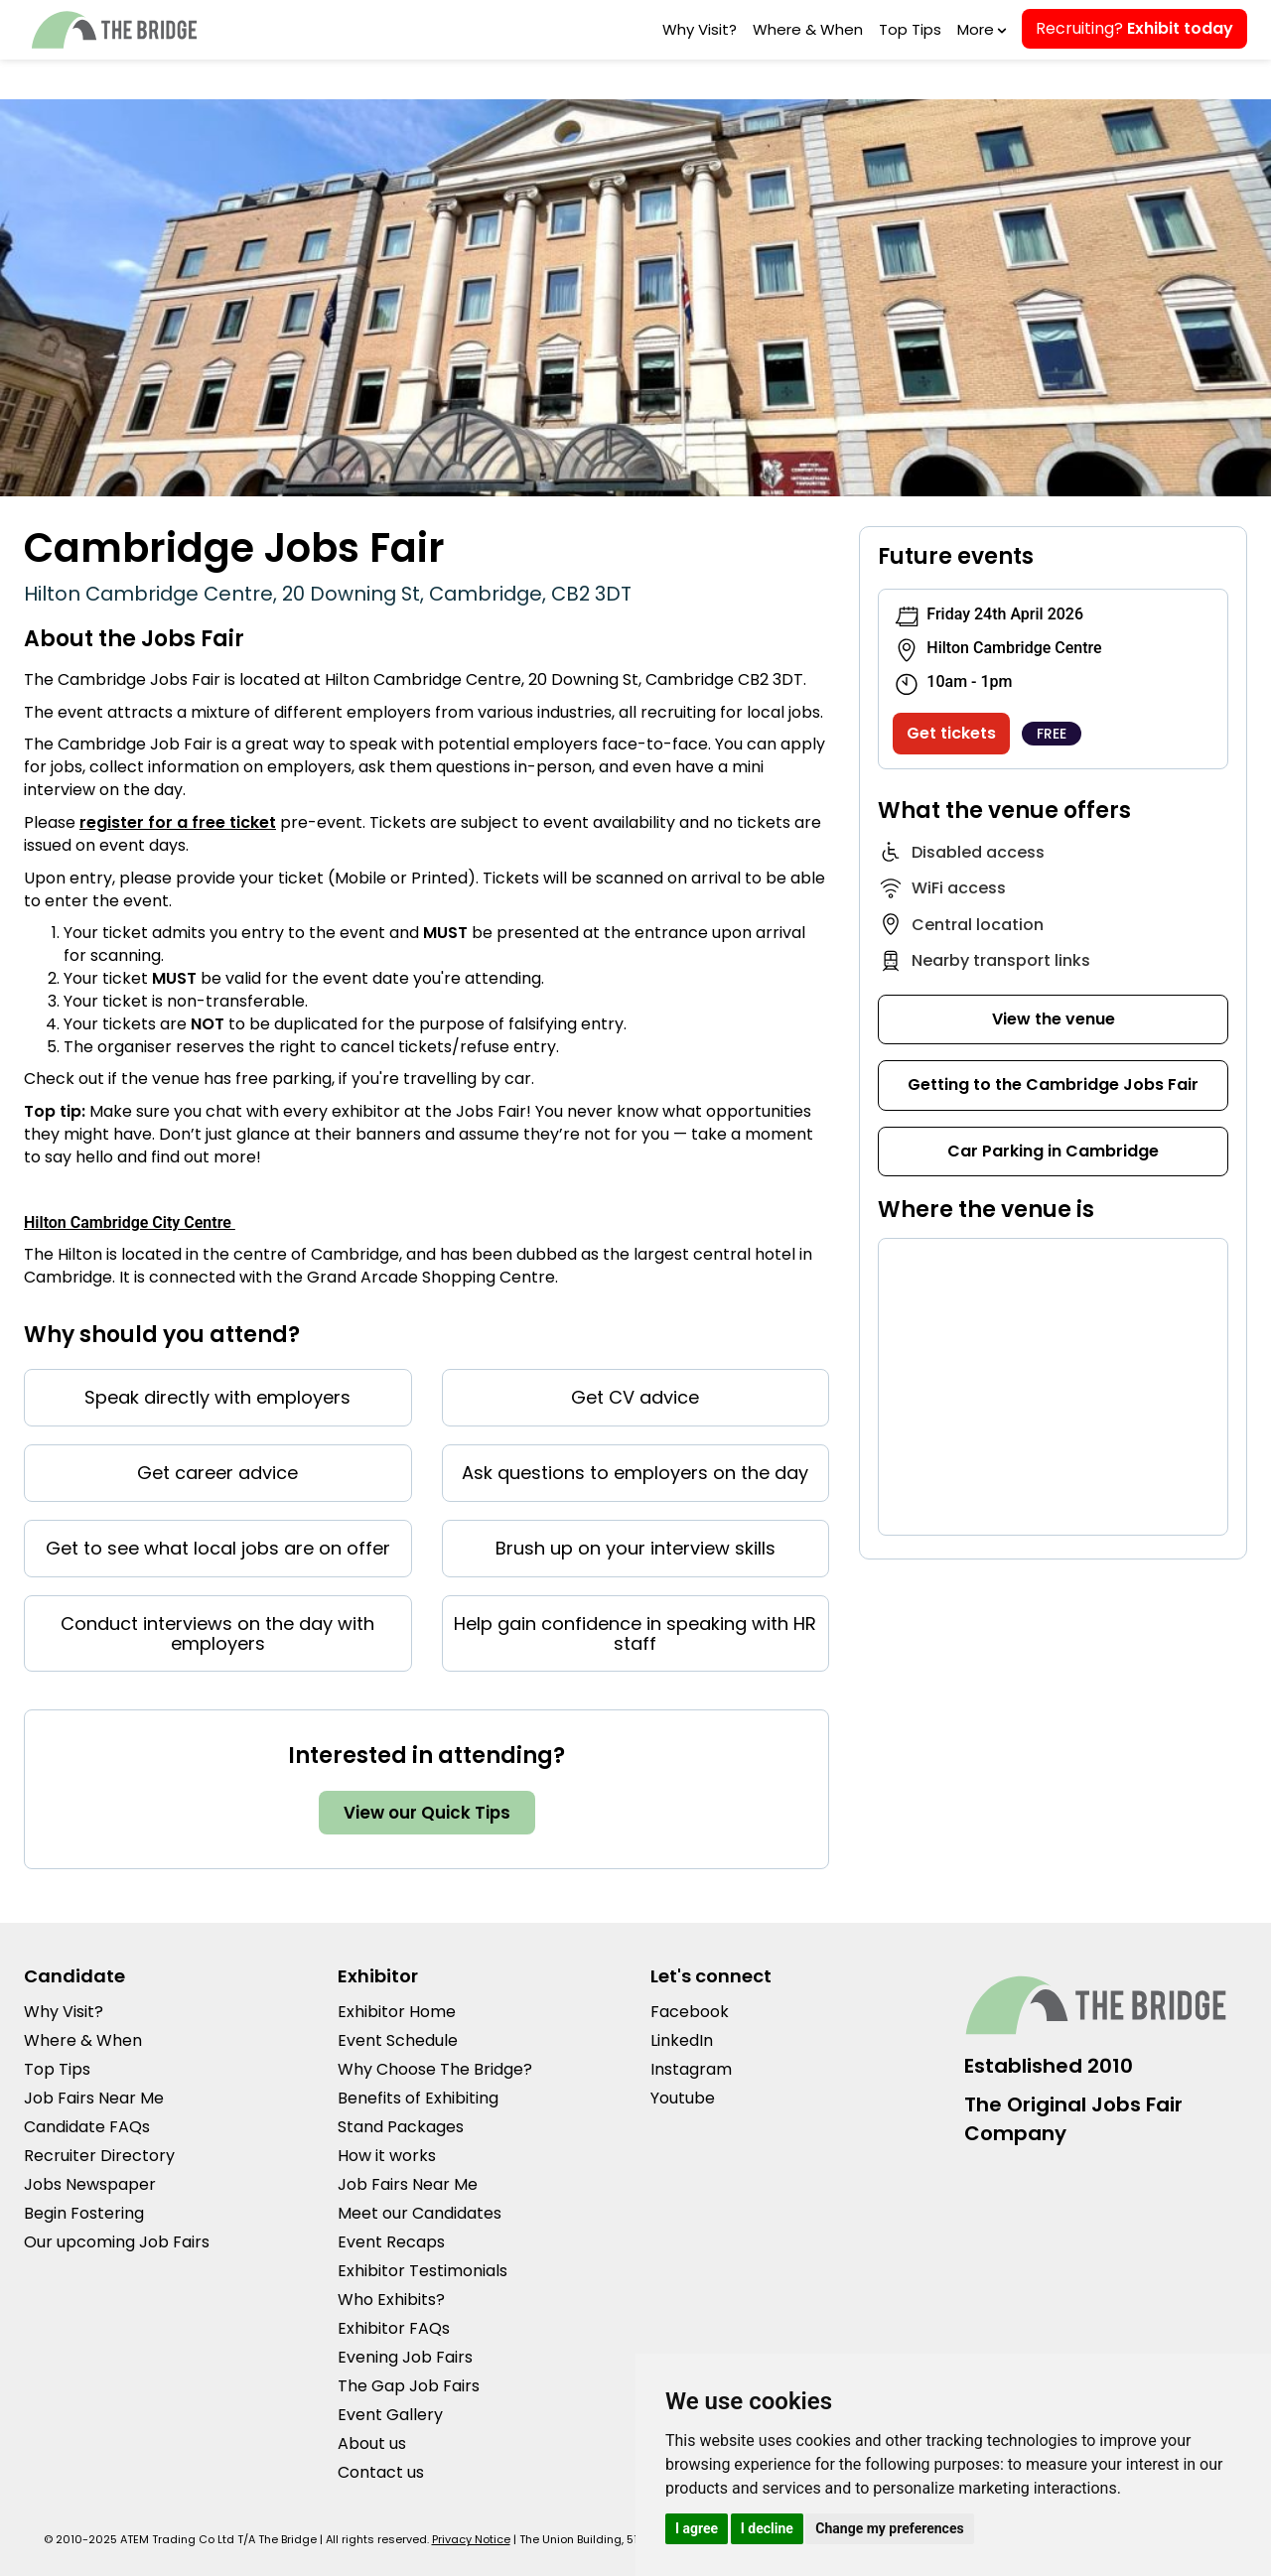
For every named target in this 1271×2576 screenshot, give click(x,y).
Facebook (689, 2011)
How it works (387, 2155)
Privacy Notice (471, 2539)
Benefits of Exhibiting (418, 2098)
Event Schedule (398, 2040)
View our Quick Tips (427, 1813)
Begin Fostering (84, 2213)
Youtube (682, 2098)
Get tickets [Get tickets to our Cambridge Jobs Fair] (951, 733)
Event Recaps (391, 2242)
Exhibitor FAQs (394, 2328)
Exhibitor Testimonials (422, 2270)
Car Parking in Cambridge (1053, 1151)
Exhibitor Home (397, 2011)
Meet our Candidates (419, 2213)
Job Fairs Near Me (94, 2098)
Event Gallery (390, 2414)
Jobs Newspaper (90, 2184)
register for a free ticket (177, 822)
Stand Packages (401, 2126)
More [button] (979, 29)
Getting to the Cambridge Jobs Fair (1053, 1084)
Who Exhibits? (391, 2299)
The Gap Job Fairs (409, 2385)
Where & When (808, 29)
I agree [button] (696, 2528)
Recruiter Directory (99, 2155)
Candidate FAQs (87, 2126)
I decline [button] (767, 2528)
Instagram (691, 2069)
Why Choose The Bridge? (435, 2069)
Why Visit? (699, 29)
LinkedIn (681, 2040)
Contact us (381, 2472)
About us (372, 2443)
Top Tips (910, 29)
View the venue (1053, 1019)
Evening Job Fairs (405, 2357)
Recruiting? (1134, 28)
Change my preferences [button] (889, 2528)
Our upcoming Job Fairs (117, 2242)
